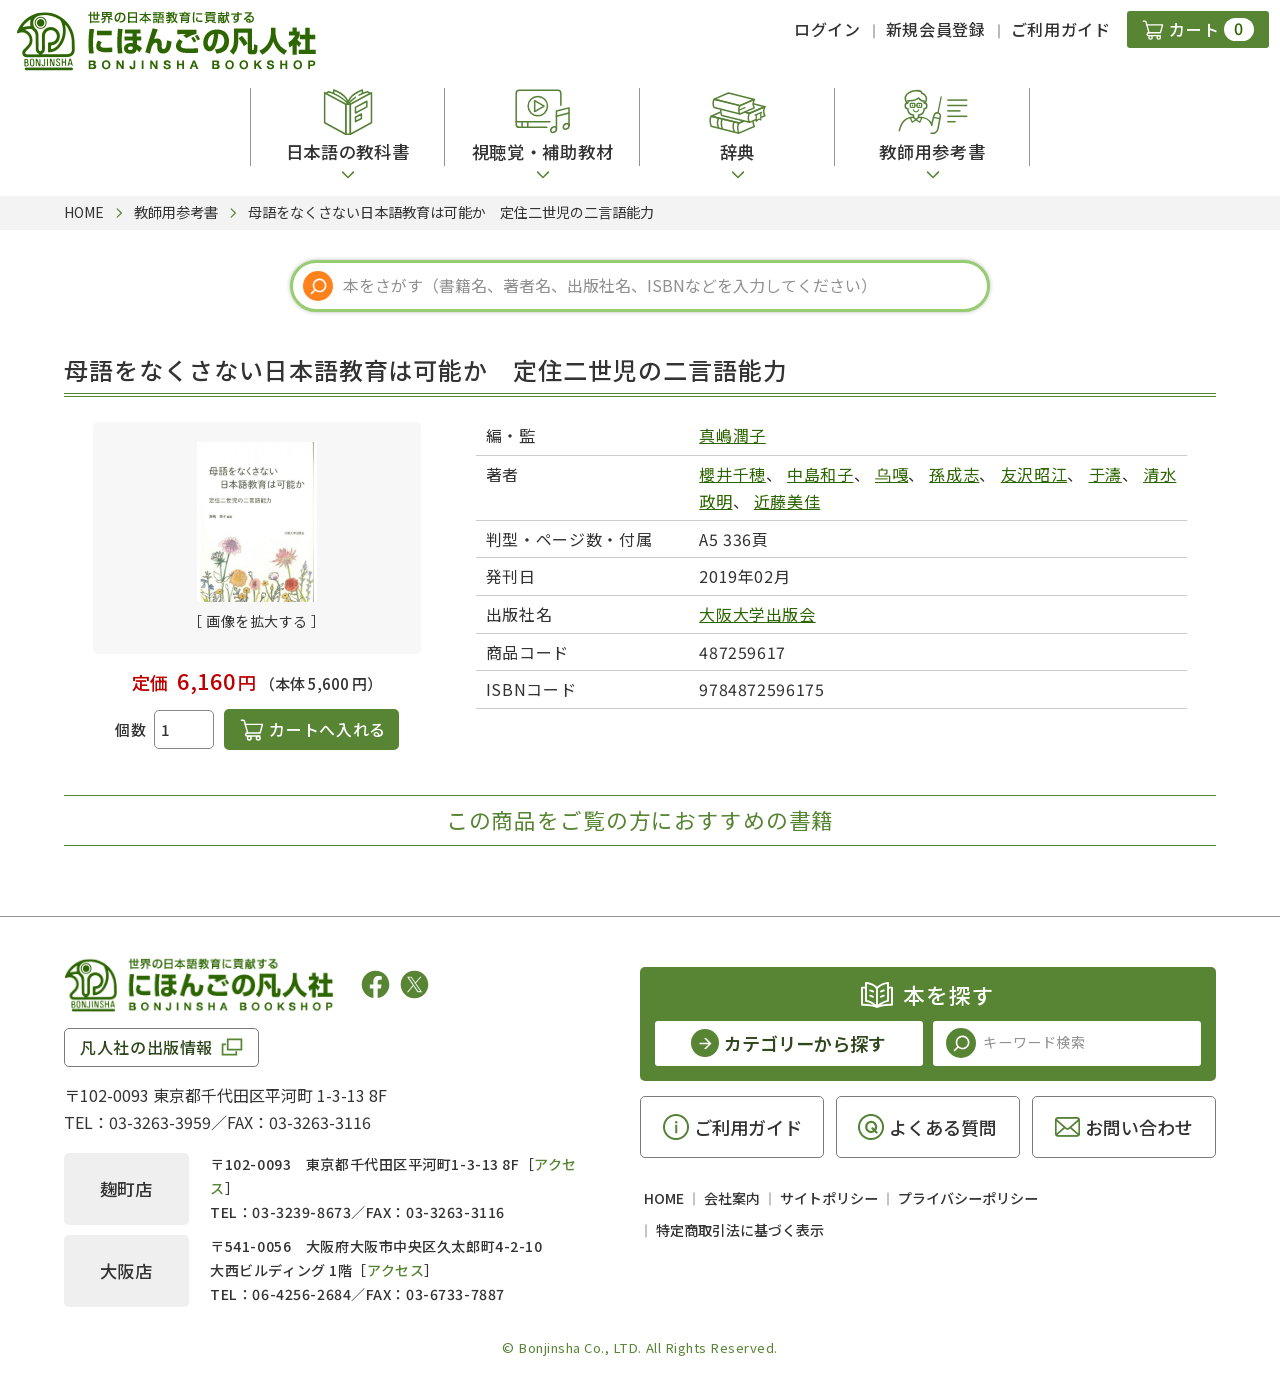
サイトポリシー (829, 1198)
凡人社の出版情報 (146, 1047)
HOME (664, 1198)
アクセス (395, 1270)
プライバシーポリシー (968, 1198)
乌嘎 (891, 474)
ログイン (827, 29)
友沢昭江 (1034, 474)
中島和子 (820, 474)
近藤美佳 (787, 501)
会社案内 (732, 1198)
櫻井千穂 (732, 474)
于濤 (1105, 474)
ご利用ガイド (1061, 29)
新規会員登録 (936, 29)
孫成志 (954, 474)
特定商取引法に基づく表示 (740, 1230)
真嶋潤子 (732, 435)
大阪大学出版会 (757, 614)
